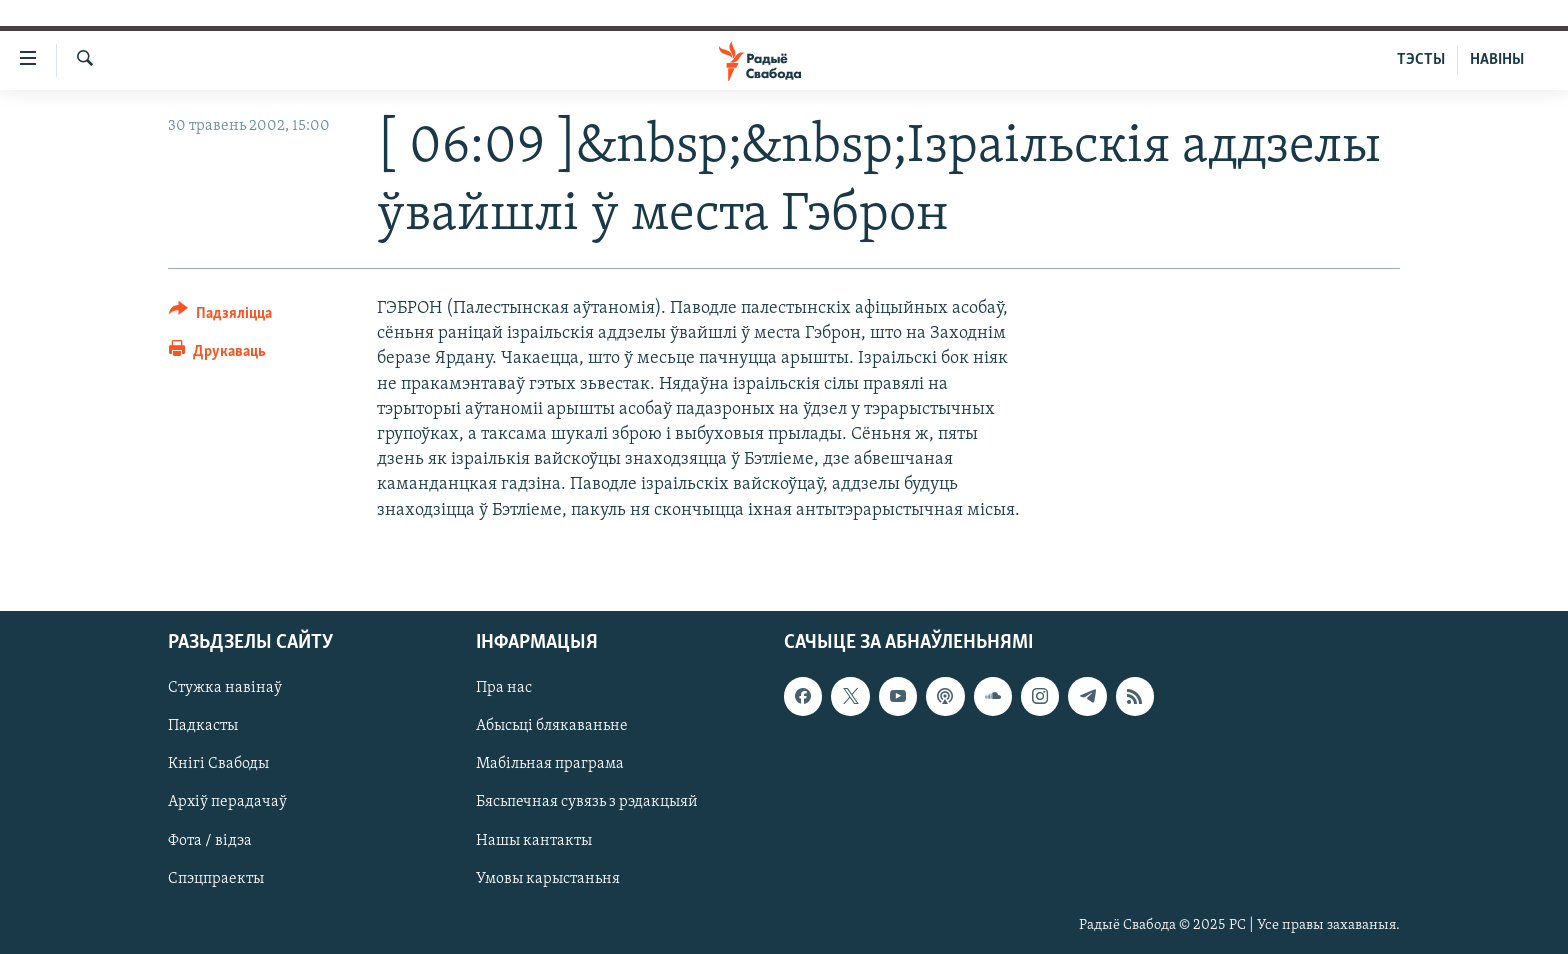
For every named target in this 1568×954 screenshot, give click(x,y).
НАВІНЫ (1497, 60)
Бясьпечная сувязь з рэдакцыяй (587, 802)
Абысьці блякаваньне (552, 726)
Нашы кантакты (534, 840)
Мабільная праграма (550, 764)
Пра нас (504, 688)
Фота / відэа (210, 840)
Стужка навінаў (225, 688)
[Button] (220, 316)
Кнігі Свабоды (218, 764)
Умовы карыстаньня (548, 878)
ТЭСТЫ (1421, 60)
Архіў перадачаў (227, 802)
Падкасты (203, 726)
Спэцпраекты (216, 878)
